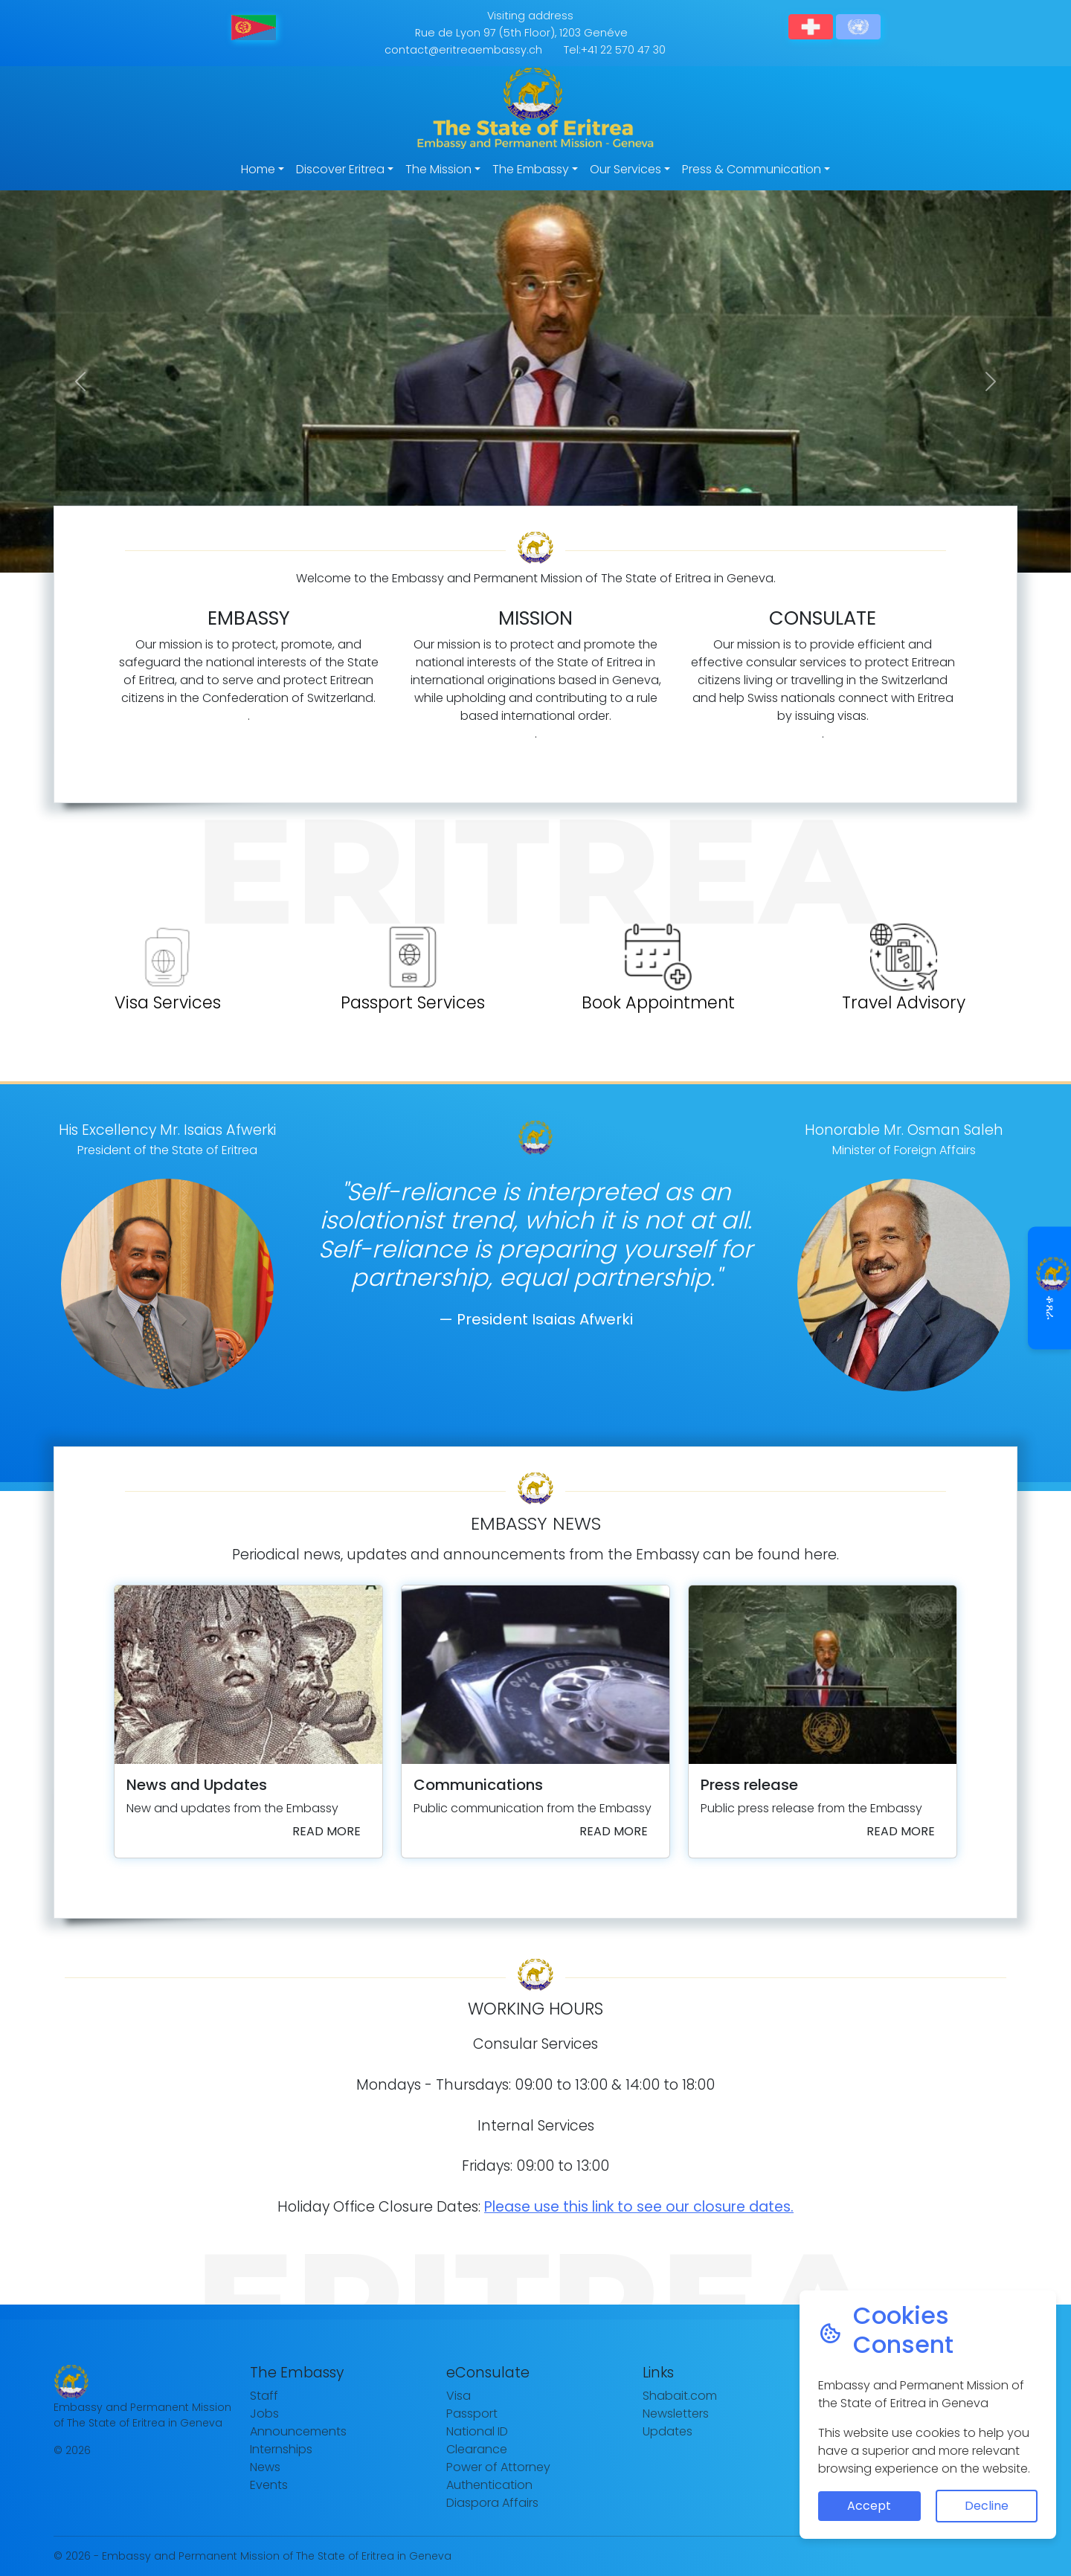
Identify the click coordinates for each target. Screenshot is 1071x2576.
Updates (667, 2431)
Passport (472, 2413)
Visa (458, 2395)
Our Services (625, 169)
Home (258, 169)
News (265, 2467)
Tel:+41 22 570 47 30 (615, 49)
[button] (80, 381)
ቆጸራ (1050, 1288)
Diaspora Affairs (492, 2502)
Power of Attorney (498, 2467)
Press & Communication (751, 169)
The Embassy (530, 169)
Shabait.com (680, 2395)
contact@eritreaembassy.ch (463, 49)
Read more (326, 1831)
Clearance (476, 2449)
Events (269, 2484)
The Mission (438, 169)
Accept (869, 2505)
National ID (477, 2431)
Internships (281, 2449)
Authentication (489, 2484)
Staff (264, 2395)
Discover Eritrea (340, 169)
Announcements (298, 2431)
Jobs (264, 2413)
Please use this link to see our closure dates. (639, 2207)
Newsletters (676, 2413)
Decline (987, 2505)
